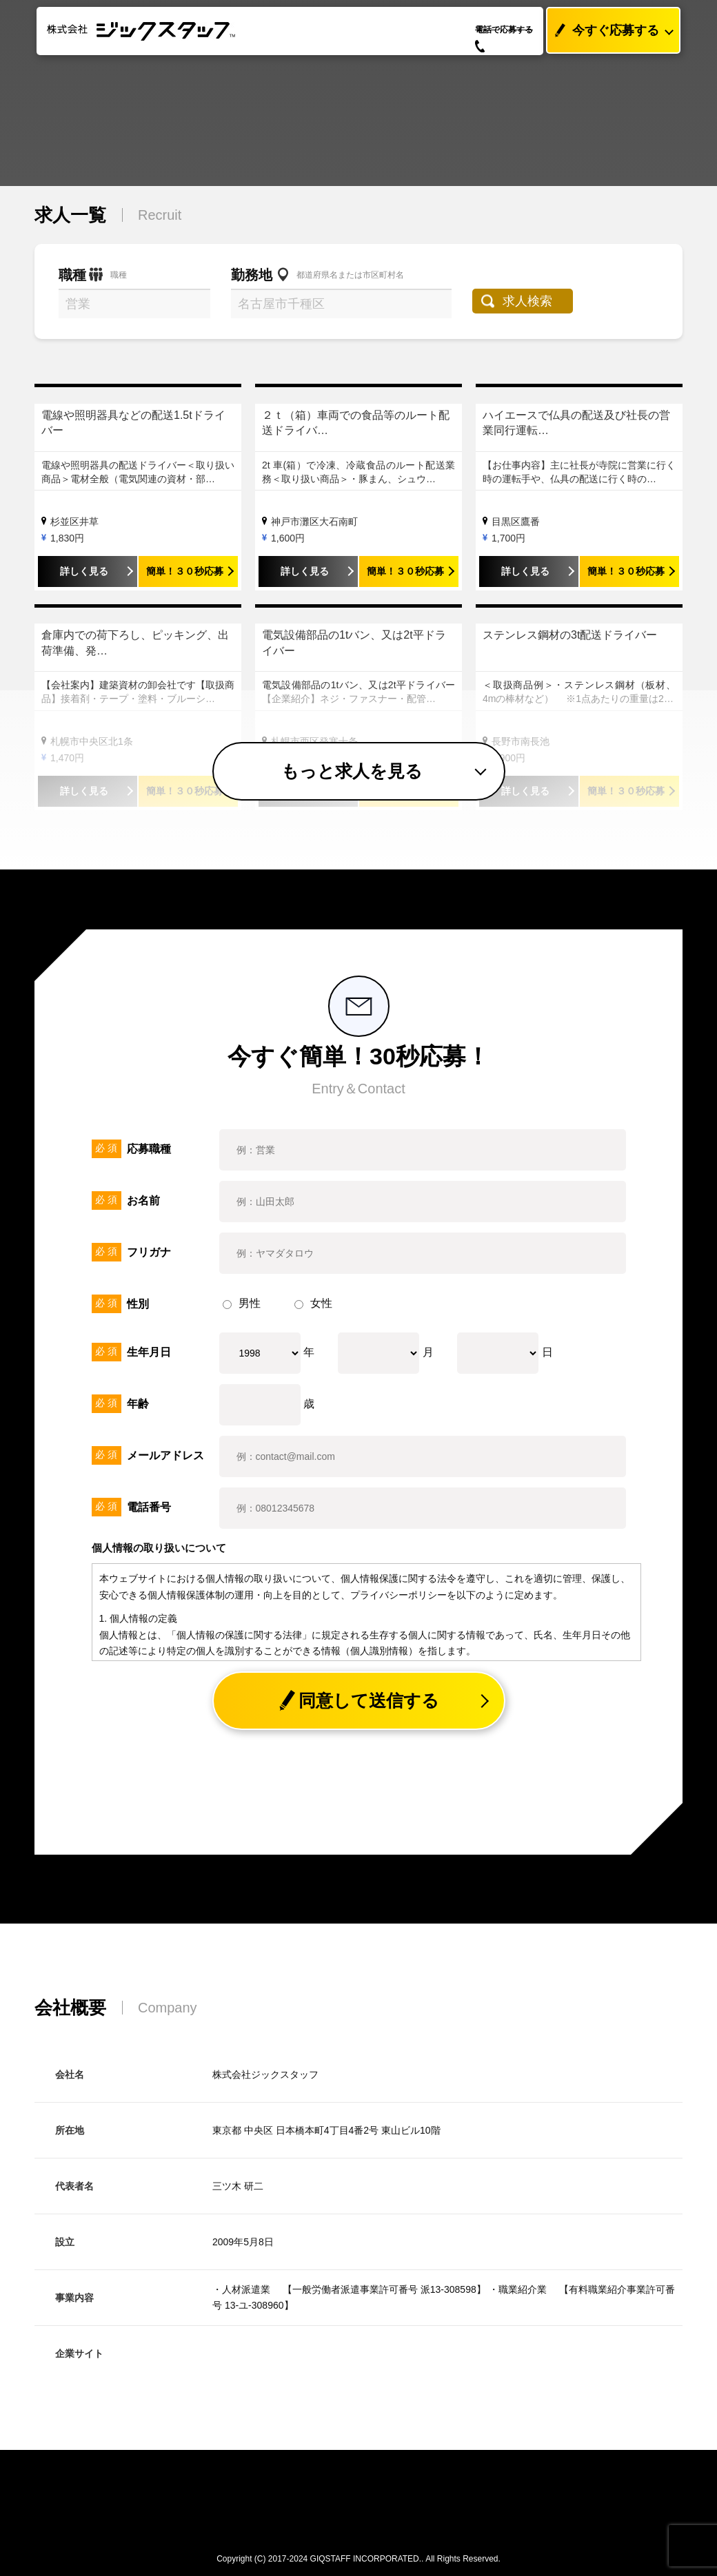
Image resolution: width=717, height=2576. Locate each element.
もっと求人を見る (352, 771)
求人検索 (529, 301)
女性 (313, 1303)
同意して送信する (359, 1700)
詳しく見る (84, 571)
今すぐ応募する (603, 30)
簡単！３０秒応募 (184, 571)
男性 (242, 1303)
